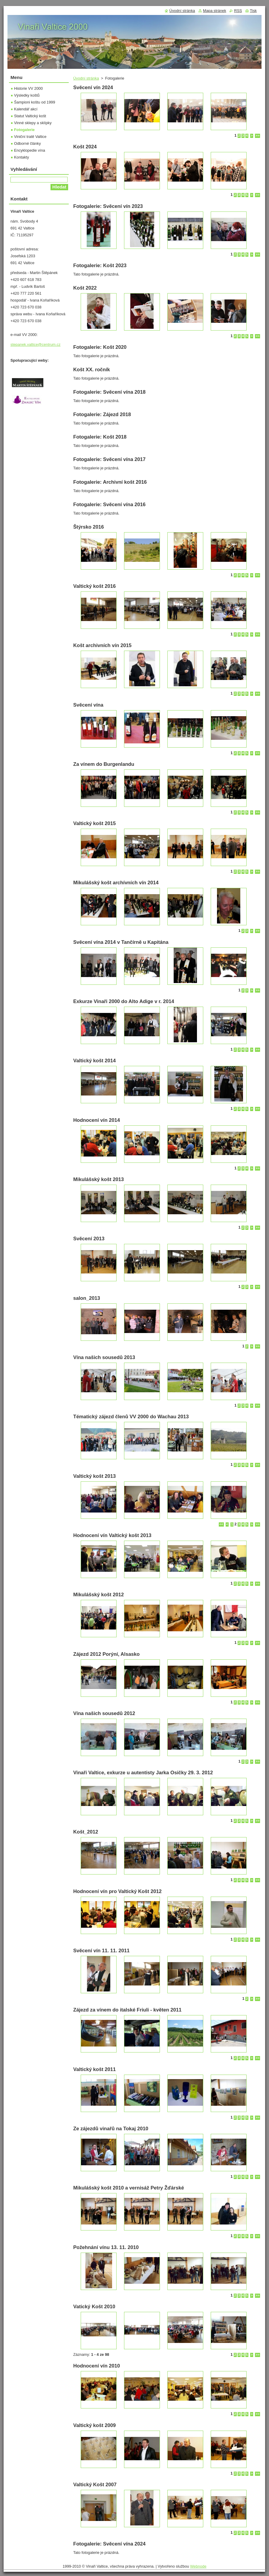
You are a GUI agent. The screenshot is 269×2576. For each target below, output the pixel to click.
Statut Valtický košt (30, 116)
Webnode (198, 2566)
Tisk (253, 10)
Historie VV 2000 (28, 88)
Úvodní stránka (86, 78)
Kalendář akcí (25, 109)
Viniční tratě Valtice (30, 136)
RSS (238, 10)
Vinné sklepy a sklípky (33, 123)
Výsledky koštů (26, 95)
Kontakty (21, 157)
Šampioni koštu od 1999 (34, 102)
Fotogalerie (24, 129)
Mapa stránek (214, 10)
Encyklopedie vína (29, 150)
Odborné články (27, 143)
